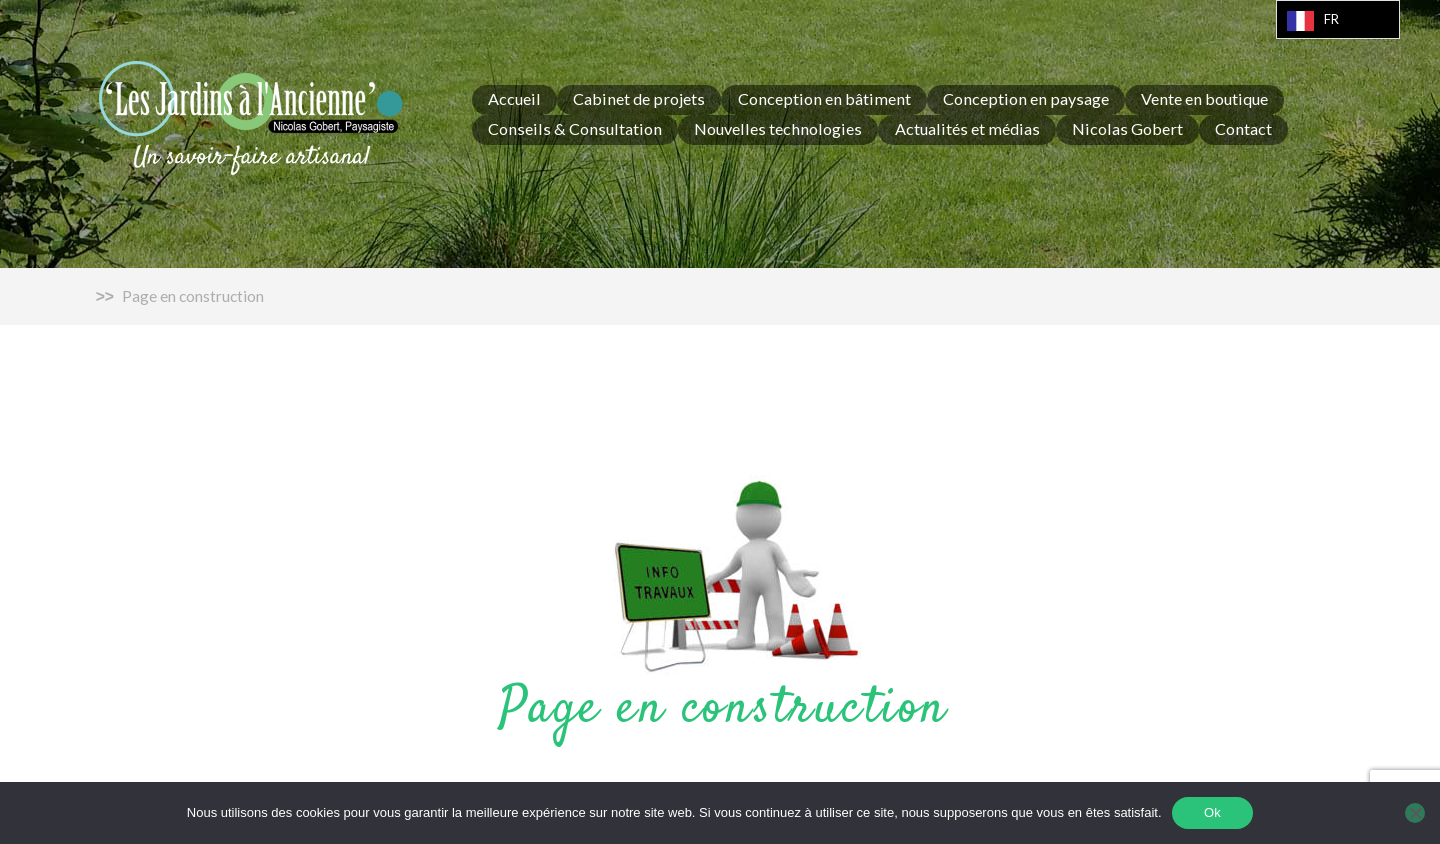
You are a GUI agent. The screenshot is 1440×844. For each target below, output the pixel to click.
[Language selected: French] (1338, 19)
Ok (1212, 812)
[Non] (1415, 813)
